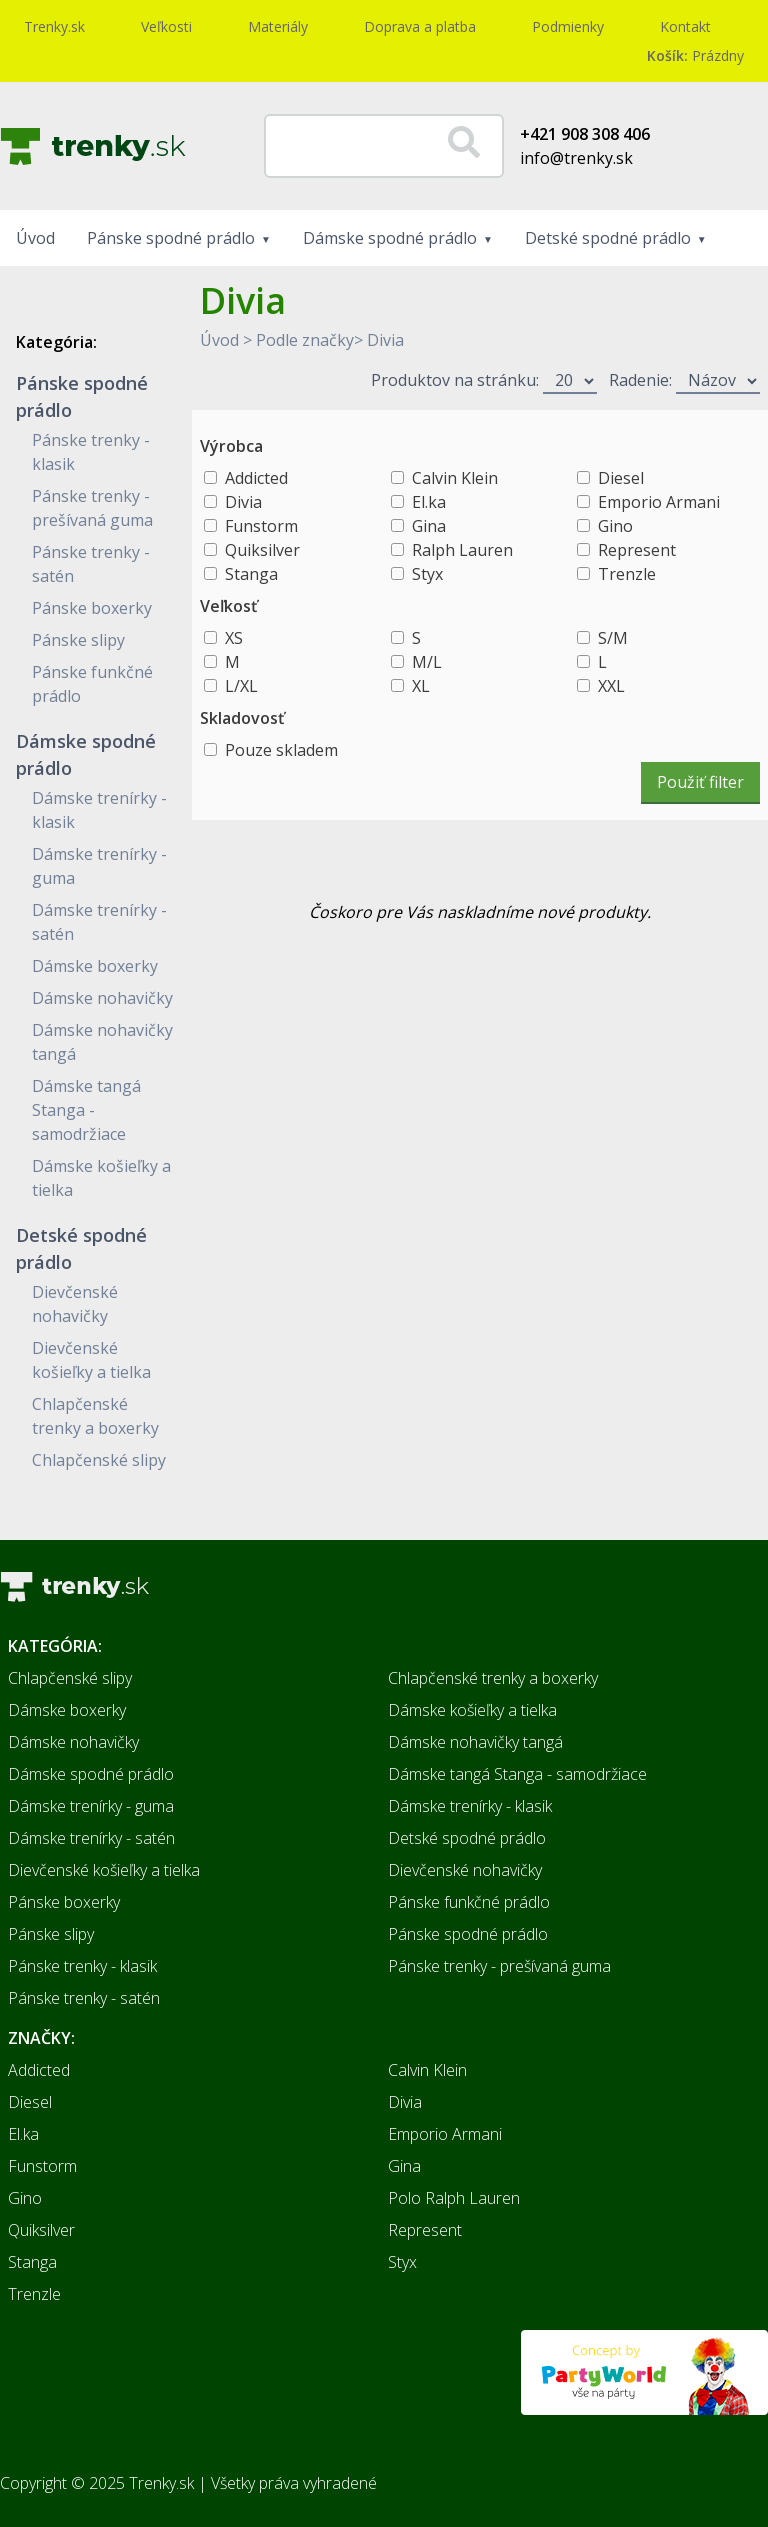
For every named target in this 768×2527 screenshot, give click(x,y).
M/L (427, 662)
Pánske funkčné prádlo (469, 1902)
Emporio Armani (659, 502)
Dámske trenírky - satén (91, 1838)
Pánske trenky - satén (84, 1998)
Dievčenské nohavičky (465, 1870)
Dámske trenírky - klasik (470, 1806)
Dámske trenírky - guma (91, 1806)
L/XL (241, 686)
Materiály (278, 26)
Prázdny (695, 55)
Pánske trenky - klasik (82, 1966)
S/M (613, 638)
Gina (429, 526)
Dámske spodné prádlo (390, 238)
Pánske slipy (78, 640)
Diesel (621, 478)
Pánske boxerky (92, 608)
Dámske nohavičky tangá (475, 1742)
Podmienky (568, 26)
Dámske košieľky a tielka (472, 1710)
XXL (611, 686)
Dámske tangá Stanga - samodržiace (86, 1110)
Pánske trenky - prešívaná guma (499, 1966)
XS (234, 638)
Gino (615, 526)
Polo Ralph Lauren (454, 2198)
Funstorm (261, 526)
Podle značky (305, 340)
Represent (637, 550)
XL (421, 686)
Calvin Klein (455, 478)
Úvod (35, 238)
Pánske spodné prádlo (171, 238)
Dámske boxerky (95, 966)
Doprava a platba (420, 26)
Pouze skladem (281, 750)
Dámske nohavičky (102, 998)
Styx (427, 574)
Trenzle (627, 574)
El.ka (429, 502)
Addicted (256, 478)
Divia (385, 340)
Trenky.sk (54, 26)
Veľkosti (166, 26)
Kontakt (685, 26)
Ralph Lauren (462, 550)
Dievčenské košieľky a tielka (104, 1870)
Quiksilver (262, 550)
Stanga (251, 574)
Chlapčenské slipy (99, 1460)
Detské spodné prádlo (608, 238)
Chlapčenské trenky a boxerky (493, 1678)
